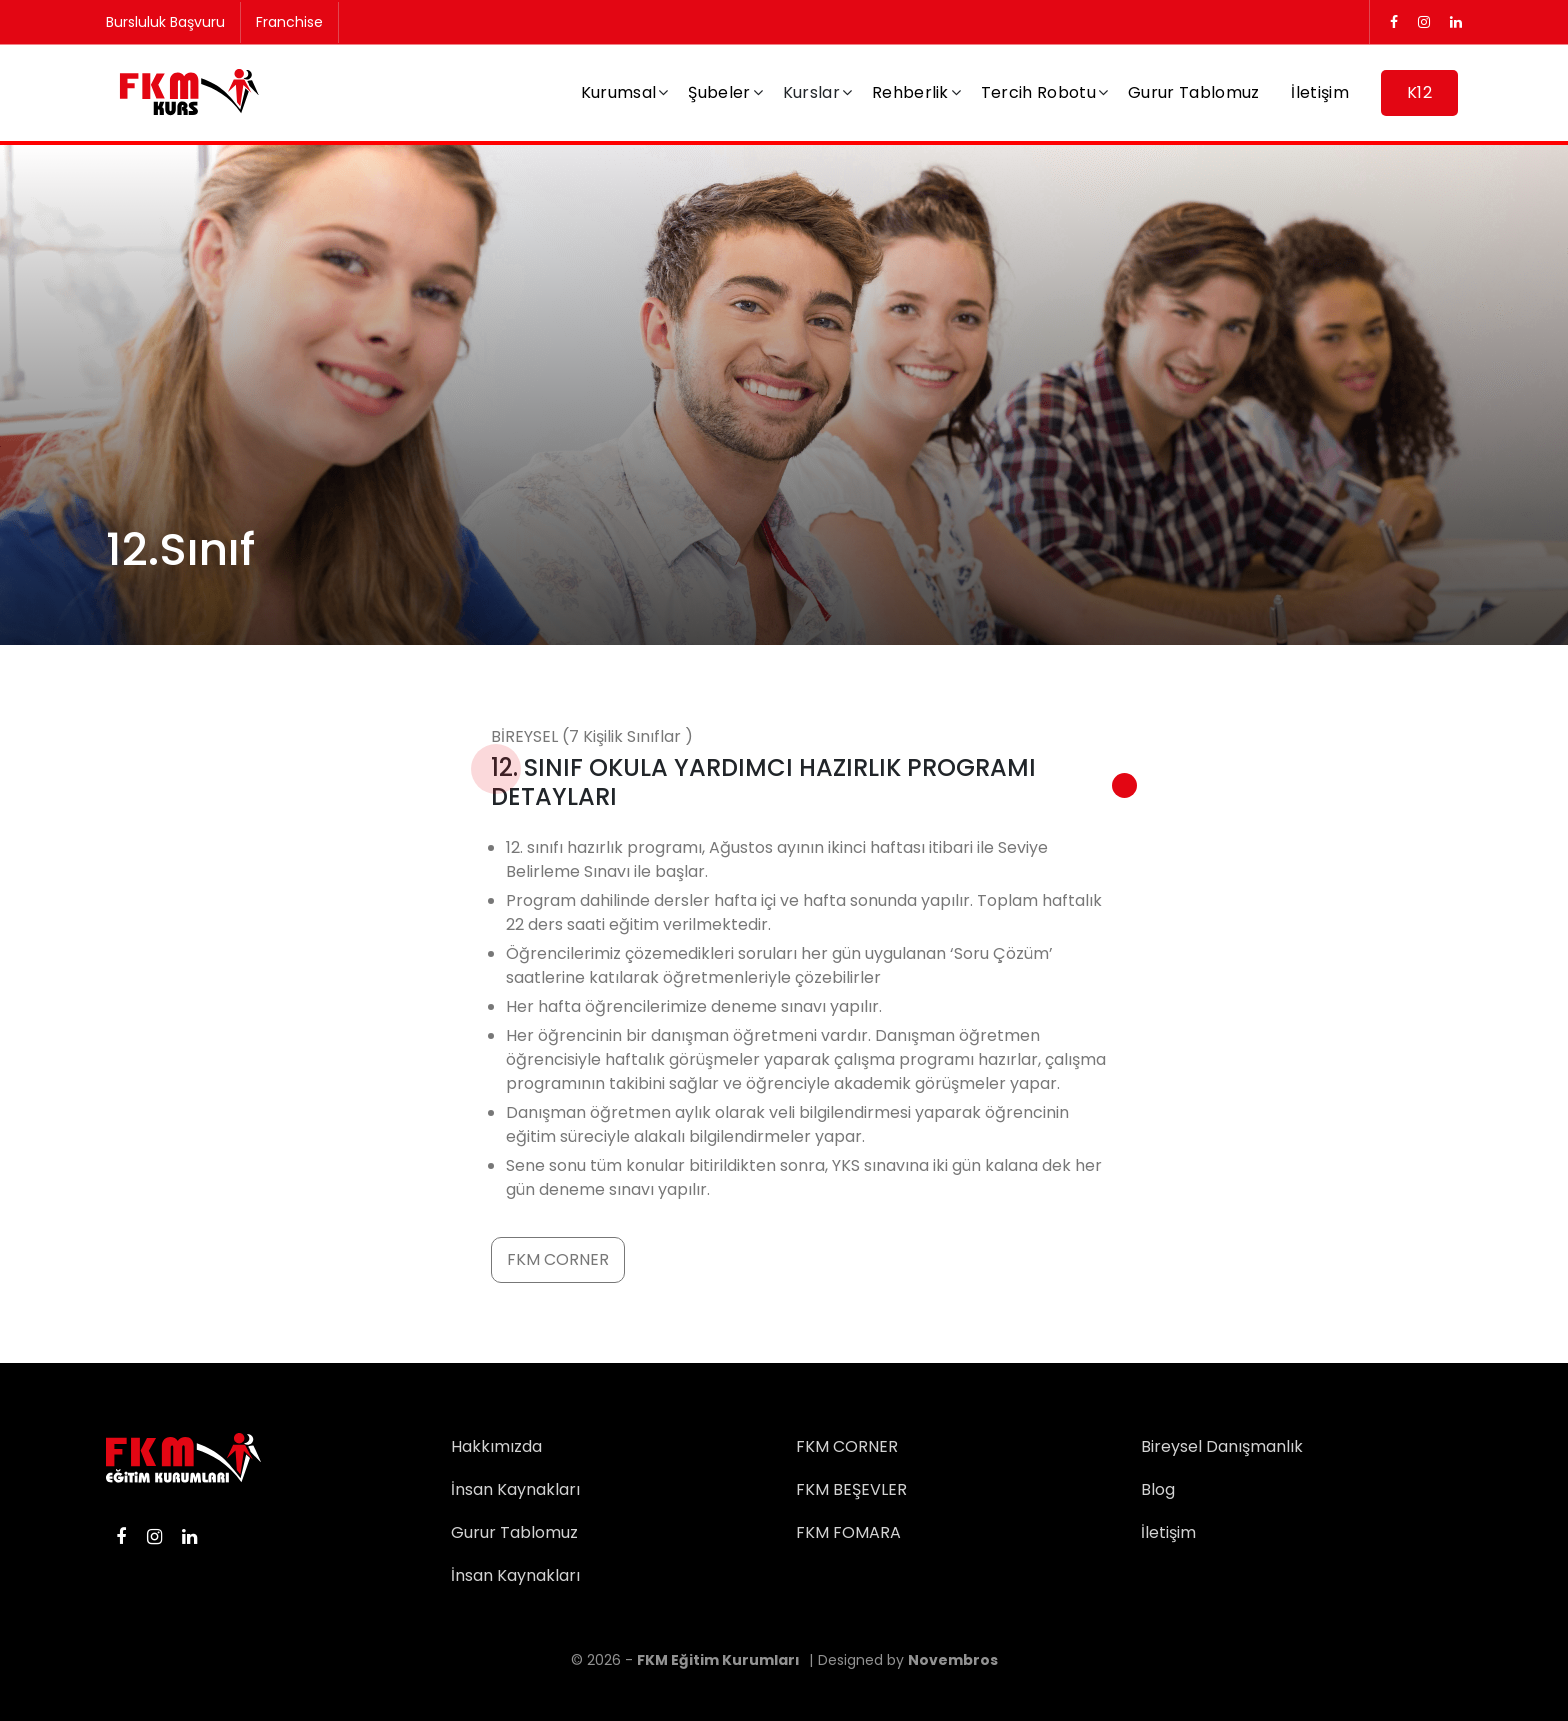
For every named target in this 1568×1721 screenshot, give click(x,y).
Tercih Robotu (1038, 92)
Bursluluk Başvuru (165, 22)
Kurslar (811, 92)
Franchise (289, 22)
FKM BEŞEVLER (851, 1489)
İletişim (1320, 92)
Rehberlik (910, 92)
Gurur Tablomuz (1193, 92)
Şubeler (719, 92)
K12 (1419, 92)
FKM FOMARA (848, 1532)
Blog (1158, 1489)
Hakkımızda (496, 1446)
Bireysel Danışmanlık (1222, 1446)
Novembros (953, 1660)
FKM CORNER (558, 1259)
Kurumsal (619, 92)
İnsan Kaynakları (515, 1489)
